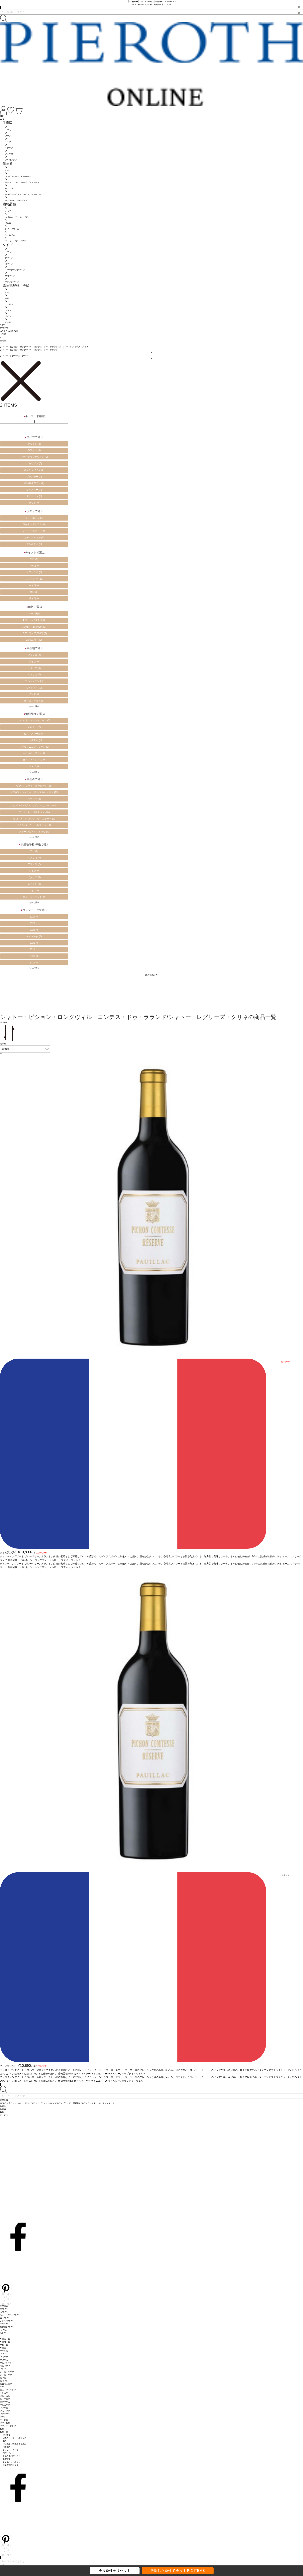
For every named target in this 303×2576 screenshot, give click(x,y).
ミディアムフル (34, 537)
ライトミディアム (34, 524)
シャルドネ (34, 740)
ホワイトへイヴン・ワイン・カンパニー (34, 805)
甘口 (34, 592)
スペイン (34, 884)
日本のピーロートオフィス (15, 2438)
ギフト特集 (5, 2423)
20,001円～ (34, 639)
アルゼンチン (34, 681)
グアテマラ (5, 2414)
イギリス (4, 2408)
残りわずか (285, 1362)
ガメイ (34, 766)
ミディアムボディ (34, 531)
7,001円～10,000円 (34, 626)
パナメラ (34, 798)
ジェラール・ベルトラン (34, 812)
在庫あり (285, 1875)
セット (34, 502)
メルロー (34, 727)
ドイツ (34, 661)
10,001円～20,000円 (34, 633)
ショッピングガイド (12, 2450)
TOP (2, 116)
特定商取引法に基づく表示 (15, 2444)
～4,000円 (34, 613)
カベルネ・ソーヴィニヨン (34, 720)
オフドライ (34, 572)
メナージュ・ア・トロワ (34, 831)
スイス (34, 890)
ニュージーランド (34, 897)
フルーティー (34, 578)
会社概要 (7, 2435)
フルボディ (34, 544)
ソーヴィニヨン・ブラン (34, 746)
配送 (5, 2441)
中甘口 (34, 585)
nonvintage (34, 936)
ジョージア (5, 2411)
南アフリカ (5, 2402)
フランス (34, 655)
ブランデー (34, 476)
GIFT (2, 325)
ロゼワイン (34, 463)
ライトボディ (34, 518)
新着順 (5, 1048)
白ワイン (34, 450)
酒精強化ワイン (34, 483)
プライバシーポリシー (13, 2462)
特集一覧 (4, 2432)
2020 (34, 956)
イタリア (34, 668)
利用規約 (7, 2447)
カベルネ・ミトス (34, 759)
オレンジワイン (34, 470)
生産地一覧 (5, 2339)
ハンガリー (5, 2393)
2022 (34, 942)
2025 (34, 929)
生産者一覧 (5, 2342)
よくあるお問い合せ (12, 2456)
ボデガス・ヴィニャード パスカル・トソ (34, 792)
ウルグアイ (34, 687)
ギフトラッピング (8, 2426)
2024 (34, 916)
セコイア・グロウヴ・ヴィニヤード (34, 818)
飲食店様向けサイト (12, 2465)
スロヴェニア (6, 2384)
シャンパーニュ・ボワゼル (34, 825)
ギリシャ (4, 2417)
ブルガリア (5, 2405)
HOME (3, 334)
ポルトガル (5, 2396)
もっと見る (34, 706)
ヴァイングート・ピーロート (34, 785)
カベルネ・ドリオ (34, 753)
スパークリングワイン (34, 456)
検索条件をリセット (114, 2571)
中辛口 (34, 565)
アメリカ (34, 674)
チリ (34, 851)
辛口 (34, 559)
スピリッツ (34, 496)
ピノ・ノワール (34, 733)
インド (34, 694)
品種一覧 (4, 2345)
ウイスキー (34, 489)
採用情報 (7, 2459)
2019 (34, 962)
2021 (34, 949)
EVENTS (4, 328)
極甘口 (34, 598)
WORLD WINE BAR (9, 331)
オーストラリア (34, 700)
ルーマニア (5, 2399)
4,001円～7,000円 (34, 620)
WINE (2, 119)
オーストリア (6, 2375)
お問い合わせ (9, 2453)
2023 (34, 923)
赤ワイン (34, 443)
